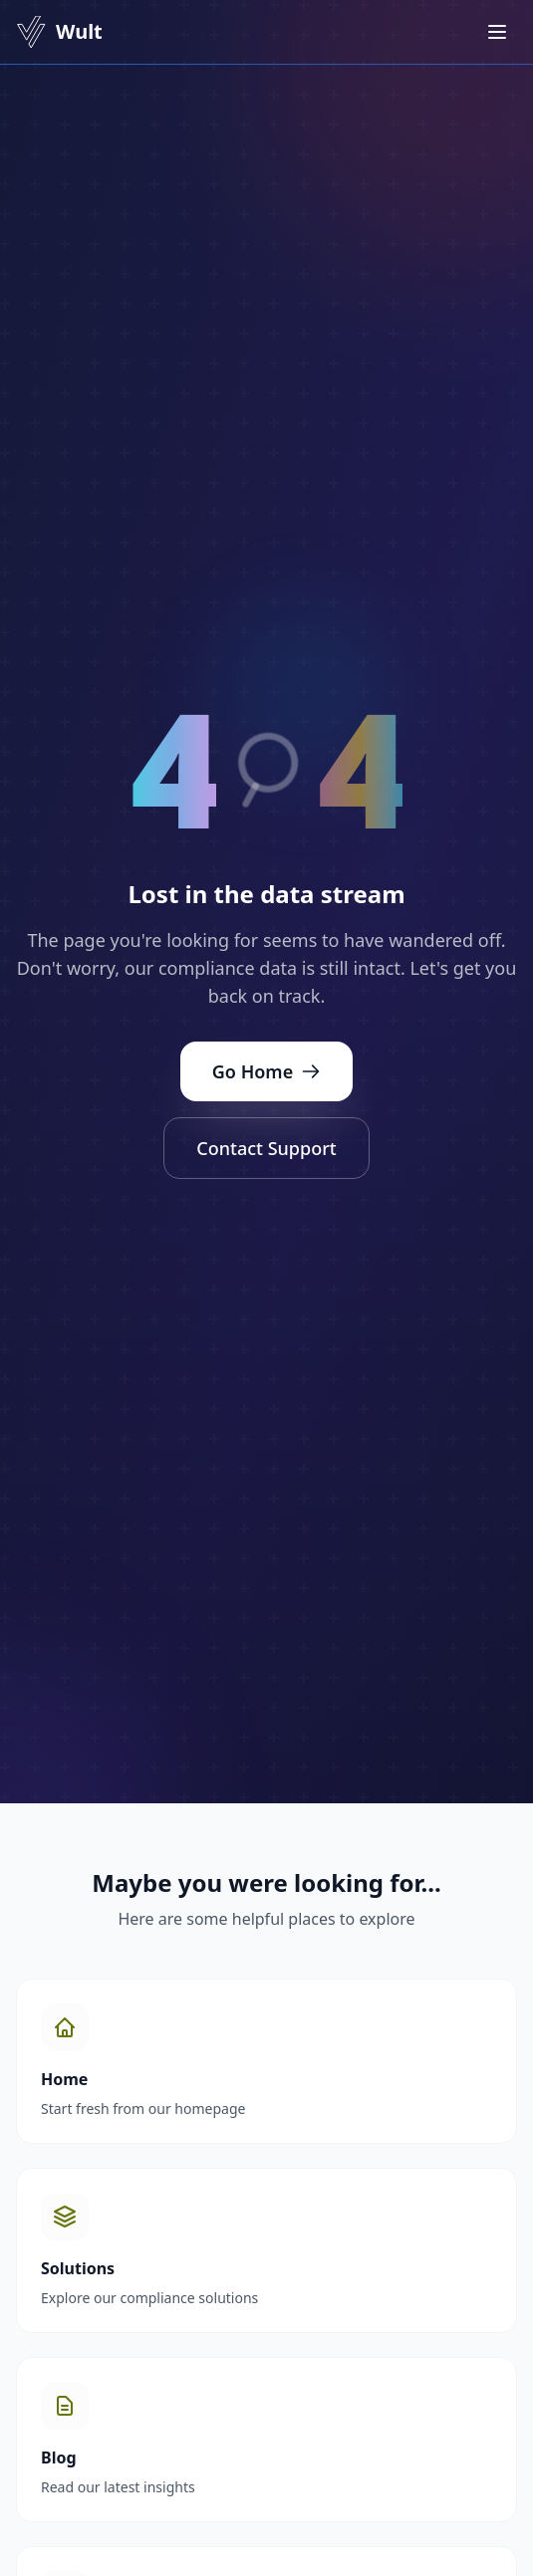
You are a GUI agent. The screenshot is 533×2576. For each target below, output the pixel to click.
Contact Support (266, 1148)
